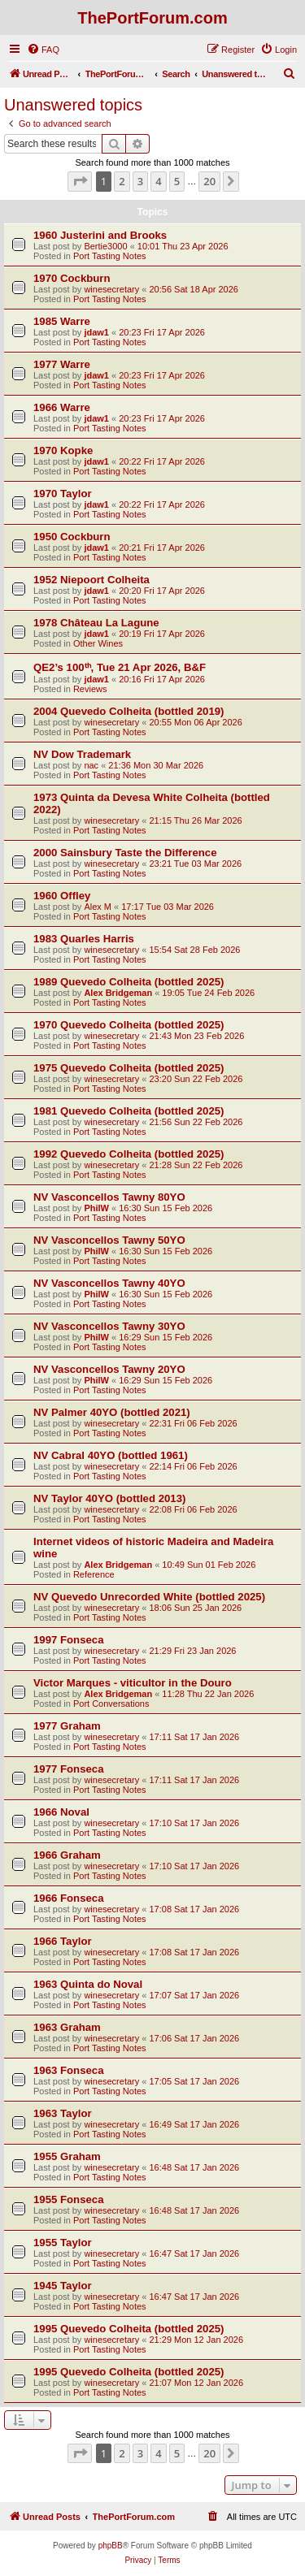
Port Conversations (111, 1703)
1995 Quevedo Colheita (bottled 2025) (128, 2329)
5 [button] (177, 181)
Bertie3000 (105, 246)
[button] (80, 181)
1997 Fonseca (68, 1640)
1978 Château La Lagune (96, 623)
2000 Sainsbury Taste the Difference (125, 852)
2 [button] (121, 181)
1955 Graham (67, 2156)
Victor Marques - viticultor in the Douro (132, 1683)
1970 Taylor (62, 493)
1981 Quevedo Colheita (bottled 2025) (128, 1111)
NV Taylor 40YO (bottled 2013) (109, 1498)
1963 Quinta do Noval (87, 1984)
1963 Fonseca (68, 2070)
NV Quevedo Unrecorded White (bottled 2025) (149, 1597)
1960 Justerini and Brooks (100, 235)
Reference (94, 1574)
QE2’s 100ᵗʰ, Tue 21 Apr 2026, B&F (119, 667)
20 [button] (209, 181)
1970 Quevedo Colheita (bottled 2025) (128, 1025)
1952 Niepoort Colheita (91, 580)
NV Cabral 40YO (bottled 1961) (110, 1455)
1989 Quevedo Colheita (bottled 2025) (128, 982)
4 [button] (158, 181)
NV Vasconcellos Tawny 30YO (109, 1326)
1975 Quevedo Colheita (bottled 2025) (128, 1068)
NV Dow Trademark (82, 754)
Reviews (90, 689)
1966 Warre (61, 407)
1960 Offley (61, 896)
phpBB (110, 2545)
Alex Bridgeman (118, 993)
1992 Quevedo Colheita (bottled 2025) (128, 1154)
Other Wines (98, 643)
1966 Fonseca (68, 1898)
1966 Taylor (62, 1941)
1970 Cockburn (72, 278)
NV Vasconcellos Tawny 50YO (109, 1240)
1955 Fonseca (68, 2199)
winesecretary (111, 289)
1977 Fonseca (68, 1769)
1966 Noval (61, 1812)
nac (91, 765)
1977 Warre (61, 364)
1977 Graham (67, 1726)
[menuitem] (43, 49)
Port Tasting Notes (109, 256)
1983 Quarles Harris (83, 939)
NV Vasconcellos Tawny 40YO (109, 1283)
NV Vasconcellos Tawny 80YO (109, 1197)
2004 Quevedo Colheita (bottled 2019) (128, 711)
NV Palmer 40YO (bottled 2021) (111, 1412)
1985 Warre (61, 321)
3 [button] (140, 181)
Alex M (97, 906)
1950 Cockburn (72, 536)
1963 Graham (67, 2027)
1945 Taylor (62, 2285)
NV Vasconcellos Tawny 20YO (109, 1369)
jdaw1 (96, 332)
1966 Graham (67, 1855)
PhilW (96, 1208)
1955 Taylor (62, 2242)
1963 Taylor (62, 2113)
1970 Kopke (63, 450)
